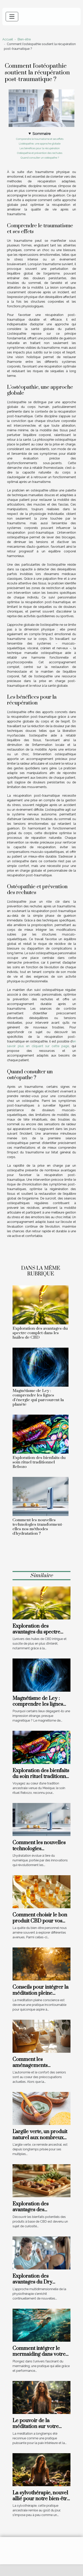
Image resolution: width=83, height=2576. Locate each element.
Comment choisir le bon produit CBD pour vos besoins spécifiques (40, 1921)
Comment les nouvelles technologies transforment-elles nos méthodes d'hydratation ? (38, 1527)
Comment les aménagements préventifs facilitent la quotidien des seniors (37, 2068)
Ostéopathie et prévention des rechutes (39, 152)
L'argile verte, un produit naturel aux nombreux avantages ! (40, 2137)
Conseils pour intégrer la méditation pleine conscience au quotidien (41, 1993)
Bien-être (24, 39)
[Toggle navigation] (12, 16)
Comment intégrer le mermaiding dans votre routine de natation (39, 2354)
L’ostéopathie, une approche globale (39, 143)
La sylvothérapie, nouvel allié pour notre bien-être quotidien (41, 2499)
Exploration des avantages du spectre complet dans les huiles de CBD (40, 1333)
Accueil (7, 39)
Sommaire (41, 133)
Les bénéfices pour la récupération (40, 148)
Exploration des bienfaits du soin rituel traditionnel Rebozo (39, 1462)
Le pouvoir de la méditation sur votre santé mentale (36, 2426)
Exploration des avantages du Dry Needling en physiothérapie (32, 2285)
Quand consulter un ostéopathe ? (39, 157)
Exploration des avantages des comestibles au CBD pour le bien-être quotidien (41, 2213)
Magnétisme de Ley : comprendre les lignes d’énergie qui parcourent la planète (38, 1397)
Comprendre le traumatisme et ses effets (39, 138)
